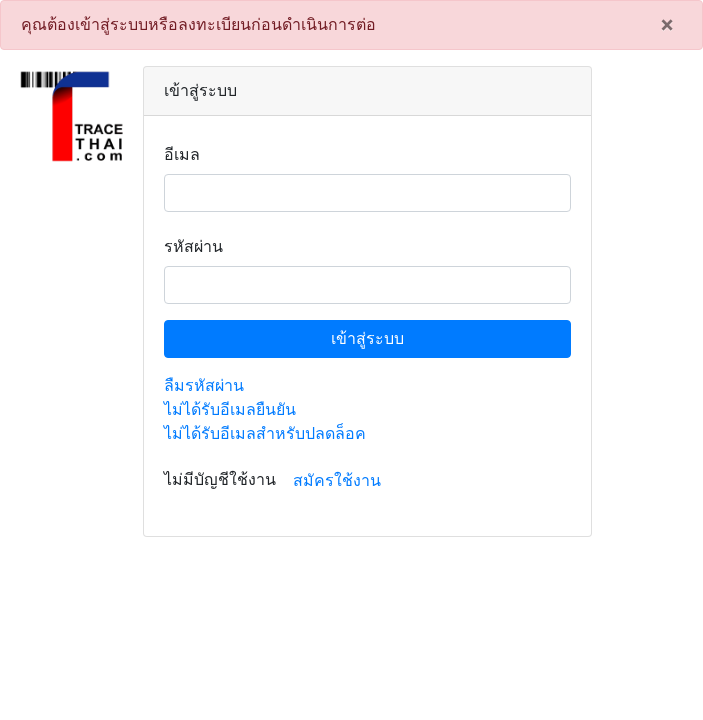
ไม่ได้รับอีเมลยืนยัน (230, 409)
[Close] (667, 25)
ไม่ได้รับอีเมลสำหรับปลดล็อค (265, 433)
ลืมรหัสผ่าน (204, 385)
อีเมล (182, 154)
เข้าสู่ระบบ (367, 338)
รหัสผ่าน (193, 246)
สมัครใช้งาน (337, 480)
